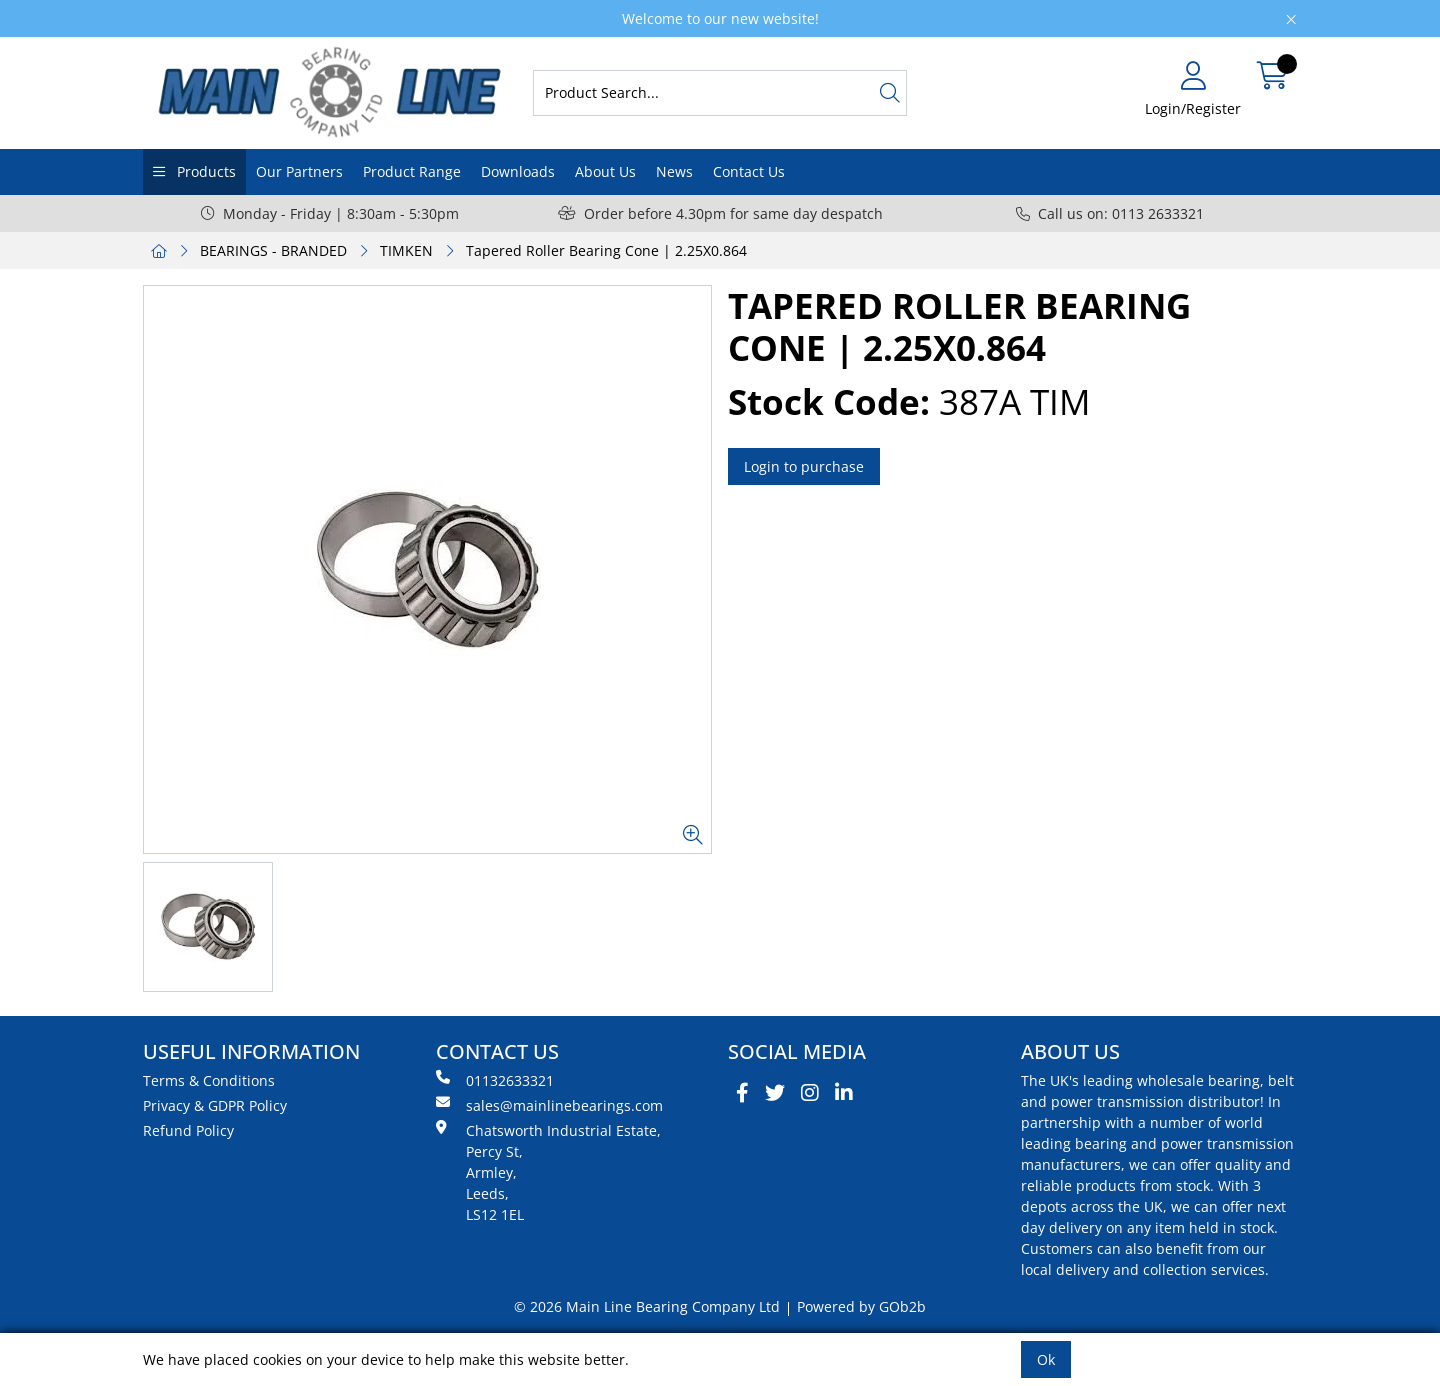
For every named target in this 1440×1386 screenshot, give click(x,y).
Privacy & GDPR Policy (215, 1105)
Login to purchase (804, 466)
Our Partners (299, 171)
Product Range (412, 171)
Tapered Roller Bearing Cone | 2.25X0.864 (606, 250)
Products (204, 171)
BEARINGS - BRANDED (273, 250)
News (674, 171)
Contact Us (749, 171)
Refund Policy (188, 1130)
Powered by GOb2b (861, 1306)
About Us (605, 171)
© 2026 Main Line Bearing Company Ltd (647, 1306)
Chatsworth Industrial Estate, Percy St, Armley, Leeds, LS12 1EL (548, 1172)
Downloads (518, 171)
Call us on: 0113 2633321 (1110, 213)
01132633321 (495, 1080)
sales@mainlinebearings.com (549, 1105)
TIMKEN (406, 250)
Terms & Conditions (209, 1080)
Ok (1046, 1359)
